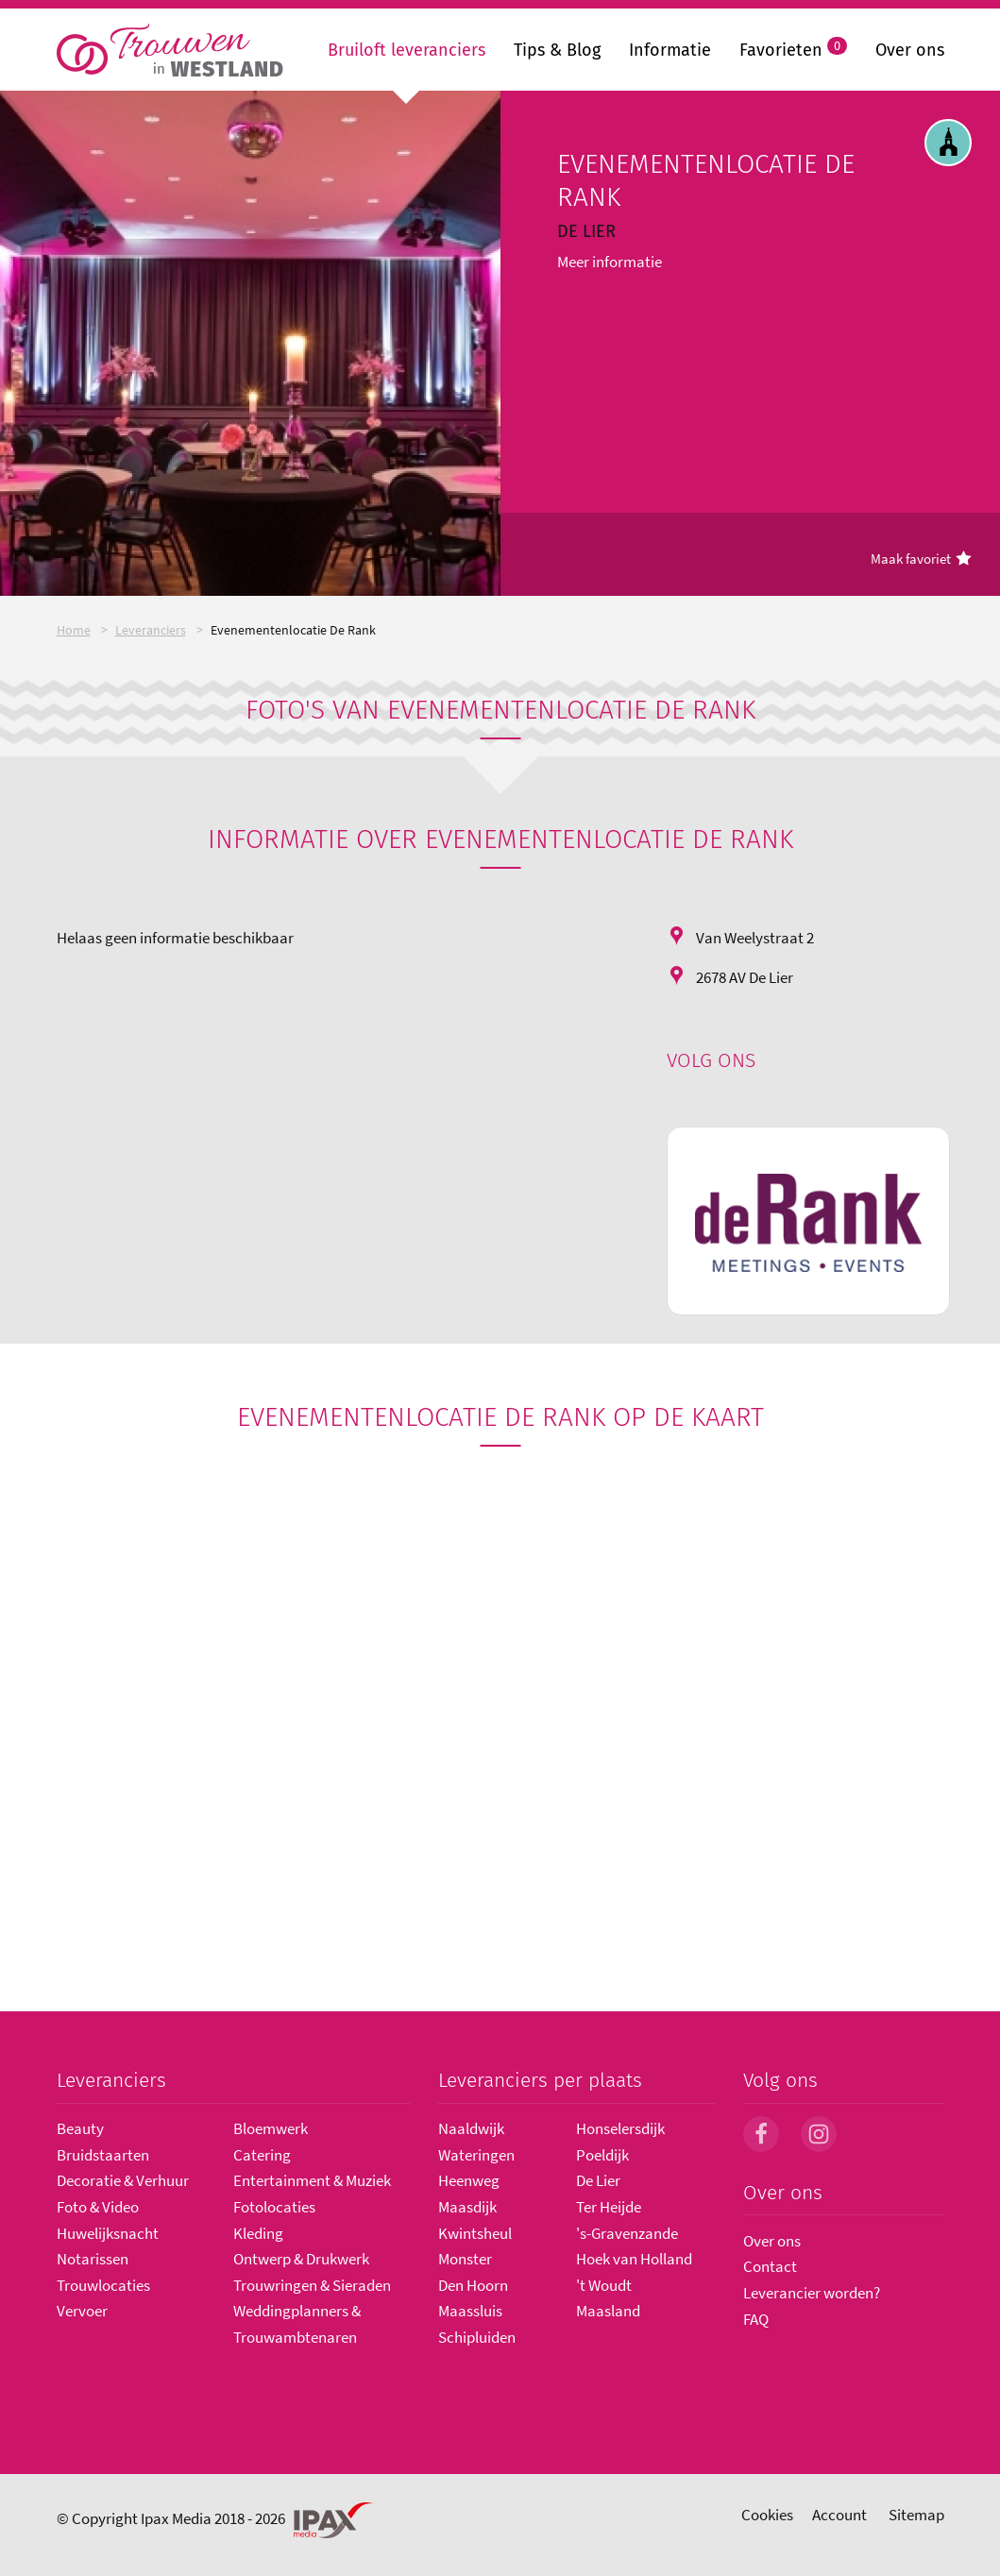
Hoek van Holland (634, 2258)
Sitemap (916, 2514)
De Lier (598, 2180)
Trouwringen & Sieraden (312, 2285)
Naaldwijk (471, 2128)
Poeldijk (602, 2154)
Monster (465, 2258)
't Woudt (604, 2285)
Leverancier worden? (811, 2292)
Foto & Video (98, 2206)
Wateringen (476, 2154)
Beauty (80, 2128)
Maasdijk (467, 2206)
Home (74, 629)
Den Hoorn (473, 2285)
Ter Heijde (608, 2206)
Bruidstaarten (103, 2154)
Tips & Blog (557, 50)
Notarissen (92, 2258)
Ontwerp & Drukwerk (301, 2258)
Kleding (258, 2233)
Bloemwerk (270, 2128)
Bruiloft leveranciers (406, 50)
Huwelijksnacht (108, 2233)
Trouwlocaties (103, 2285)
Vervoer (82, 2310)
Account (839, 2514)
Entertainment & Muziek (312, 2180)
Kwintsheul (475, 2233)
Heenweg (469, 2180)
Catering (262, 2154)
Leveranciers (150, 629)
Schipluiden (477, 2337)
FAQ (756, 2319)
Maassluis (470, 2310)
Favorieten (793, 48)
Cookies (767, 2514)
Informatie (670, 50)
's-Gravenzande (627, 2233)
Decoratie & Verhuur (123, 2180)
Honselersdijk (620, 2128)
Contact (770, 2266)
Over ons (909, 50)
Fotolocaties (274, 2206)
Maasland (608, 2310)
